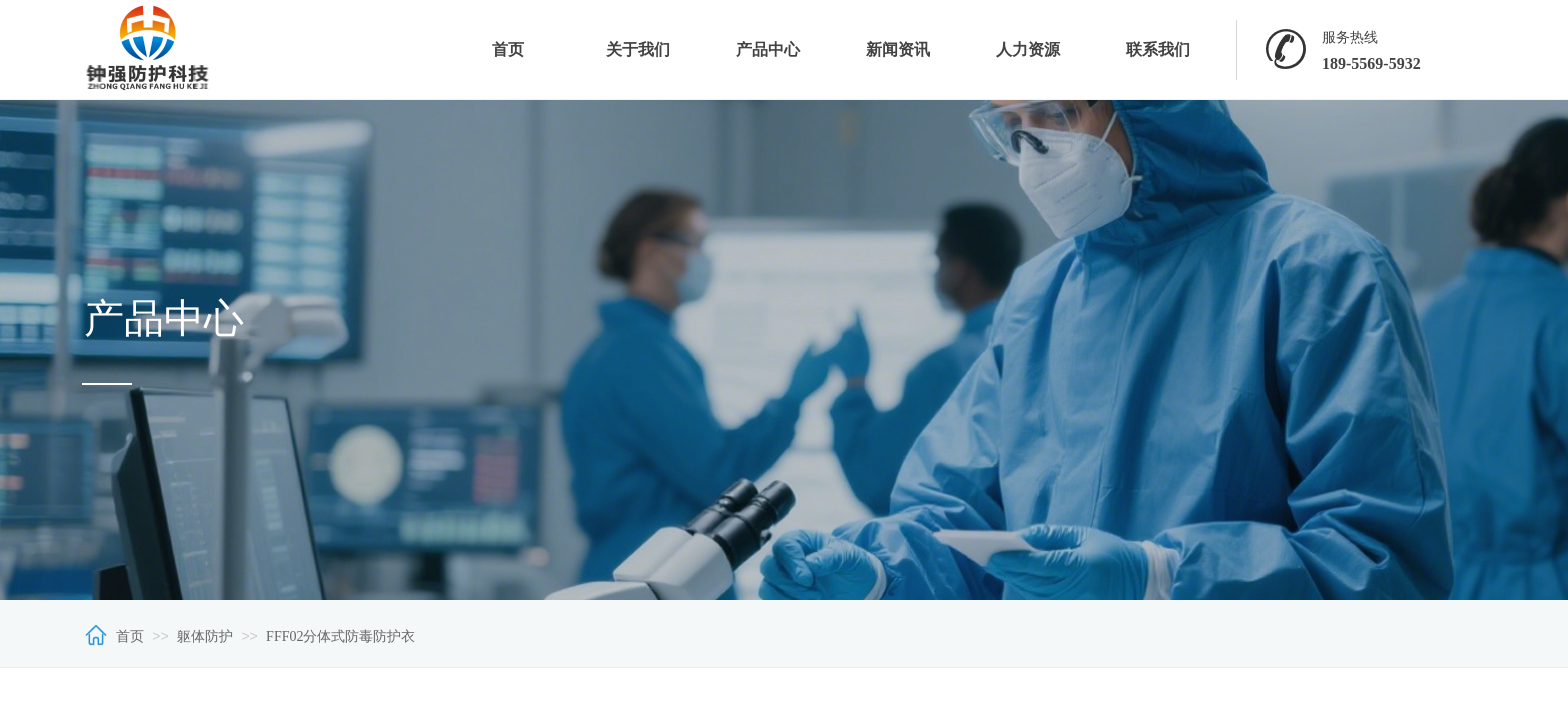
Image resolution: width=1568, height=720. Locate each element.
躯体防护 (205, 636)
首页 (508, 49)
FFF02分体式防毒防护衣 (340, 636)
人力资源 (1028, 49)
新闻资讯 (898, 49)
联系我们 (1158, 49)
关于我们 (638, 49)
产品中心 (768, 49)
